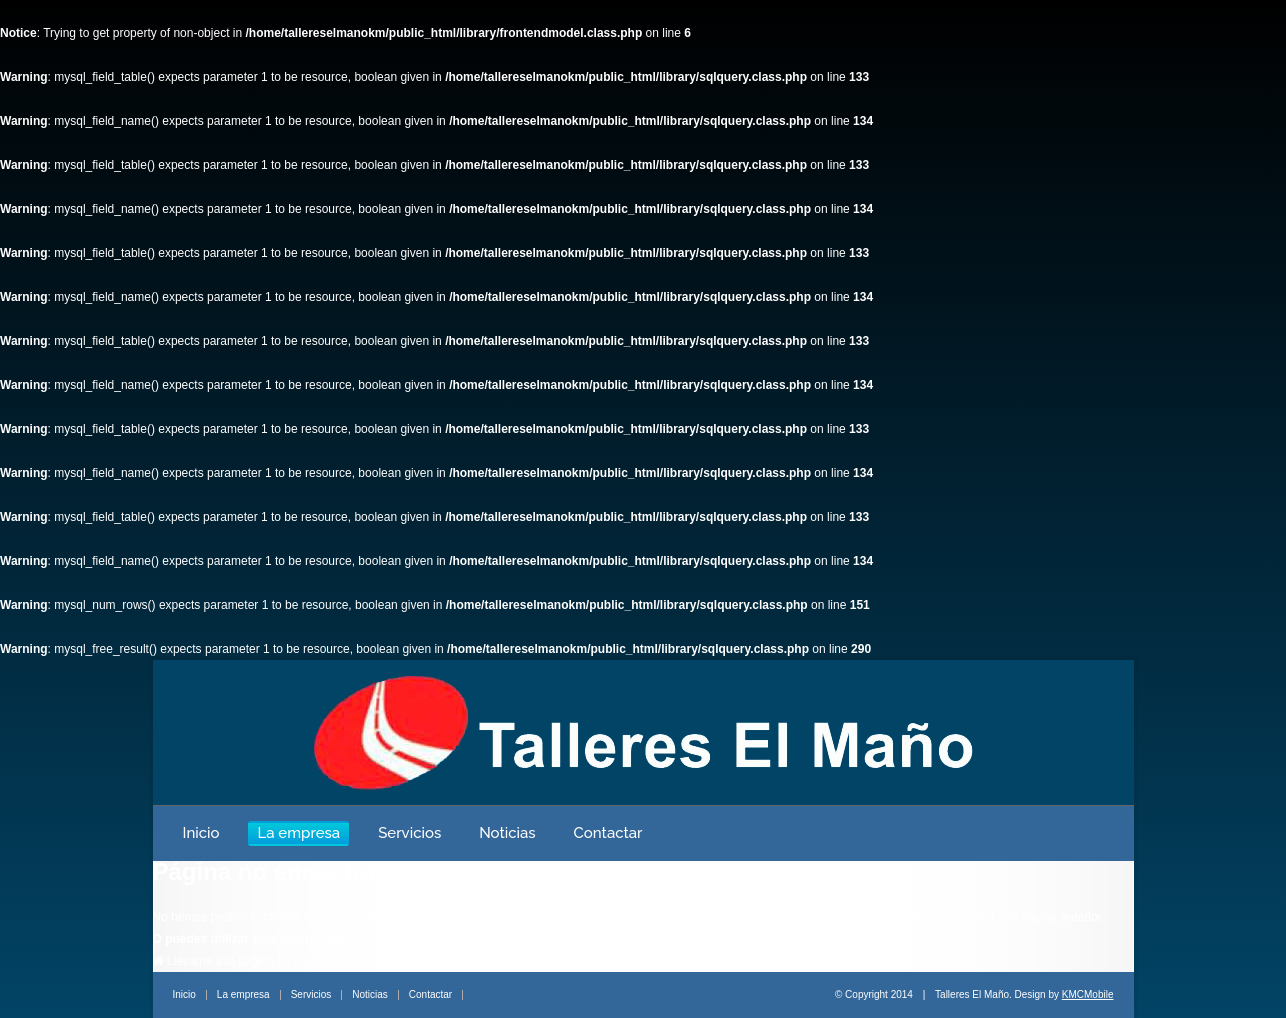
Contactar (608, 833)
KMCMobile (1088, 994)
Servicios (409, 833)
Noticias (507, 833)
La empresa (298, 833)
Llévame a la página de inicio (237, 961)
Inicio (201, 833)
